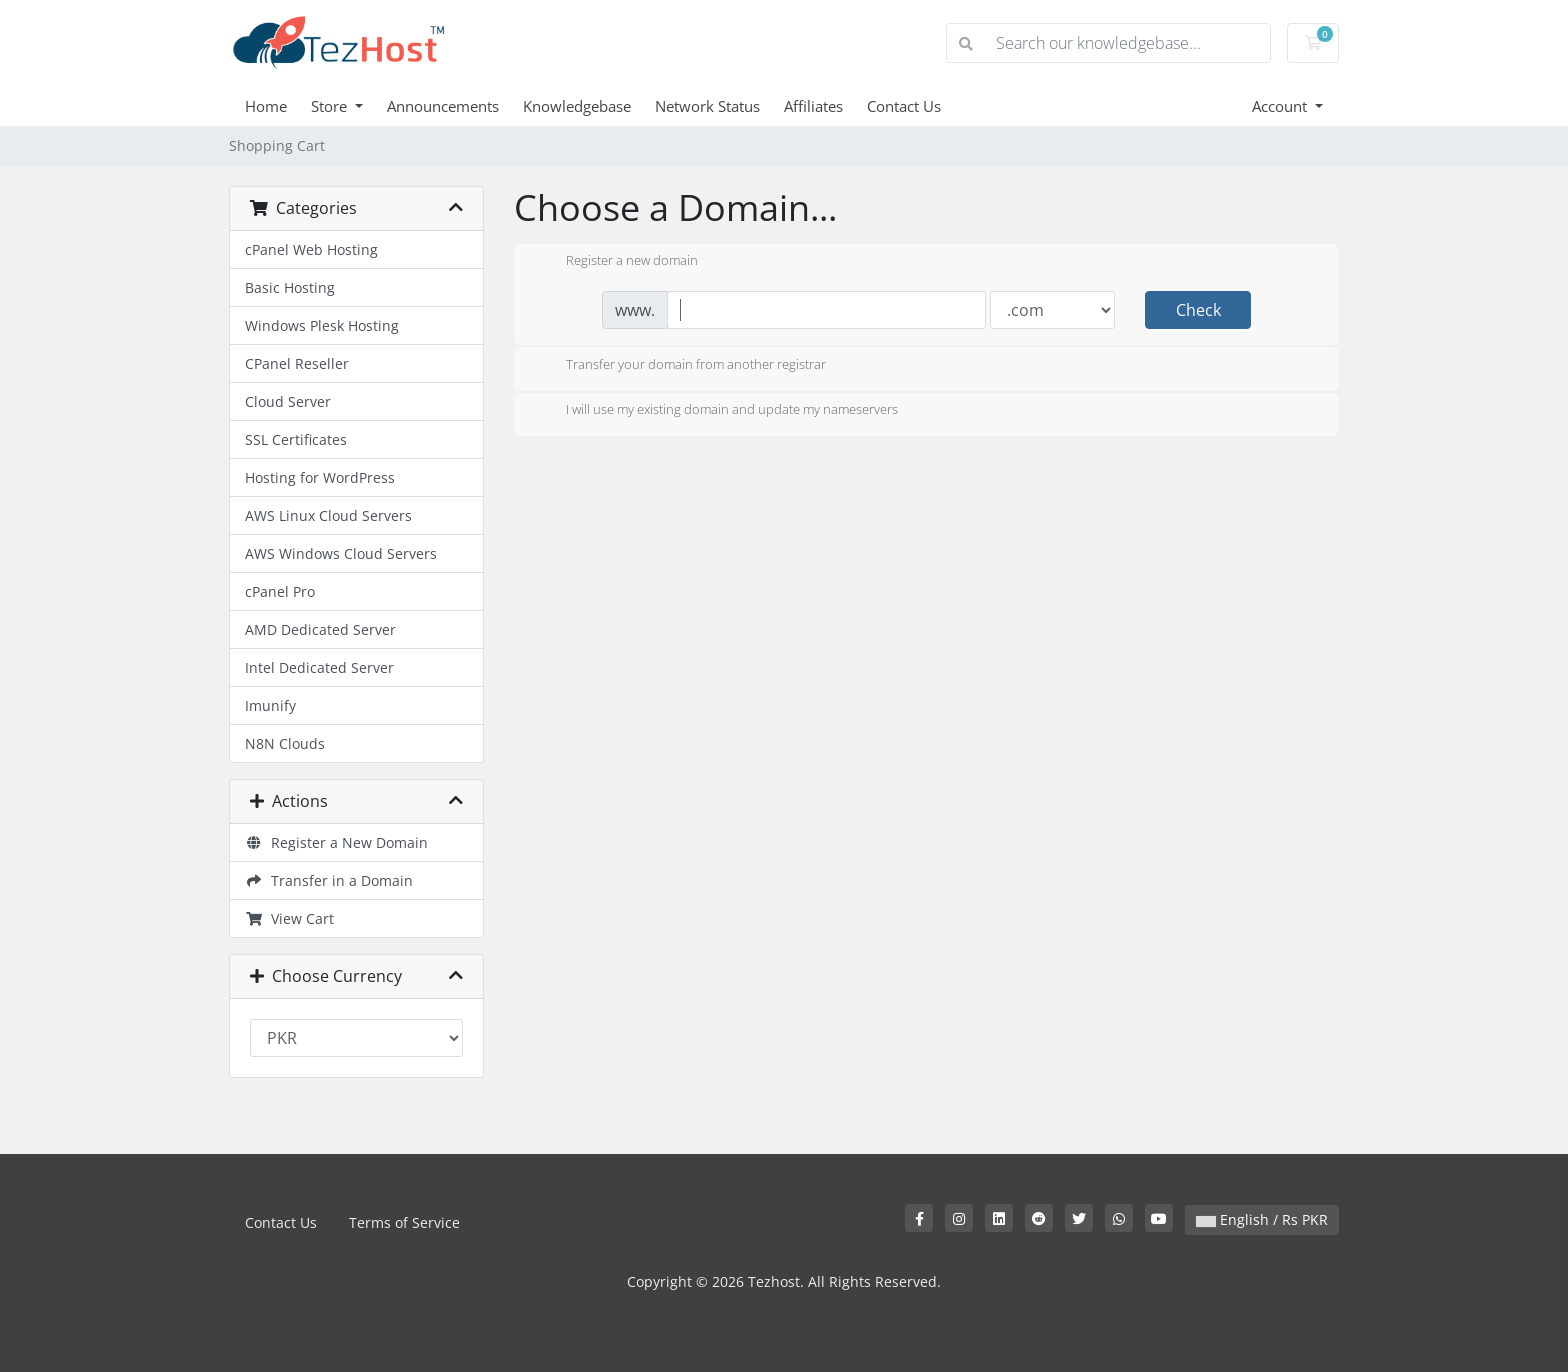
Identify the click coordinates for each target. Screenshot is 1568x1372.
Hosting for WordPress (320, 477)
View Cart (289, 918)
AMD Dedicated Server (320, 629)
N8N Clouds (285, 743)
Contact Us (904, 106)
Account (1281, 106)
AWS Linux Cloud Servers (328, 515)
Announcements (443, 106)
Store (331, 106)
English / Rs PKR (1262, 1219)
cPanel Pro (280, 591)
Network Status (707, 106)
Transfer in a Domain (329, 880)
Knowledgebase (577, 106)
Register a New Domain (336, 842)
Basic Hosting (290, 287)
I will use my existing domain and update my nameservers (716, 411)
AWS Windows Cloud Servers (341, 553)
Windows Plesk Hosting (322, 325)
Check (1198, 310)
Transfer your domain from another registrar (680, 366)
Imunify (270, 705)
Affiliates (813, 106)
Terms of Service (404, 1222)
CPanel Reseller (297, 363)
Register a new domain (616, 262)
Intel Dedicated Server (319, 667)
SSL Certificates (296, 439)
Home (266, 106)
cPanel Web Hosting (311, 249)
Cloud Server (288, 401)
